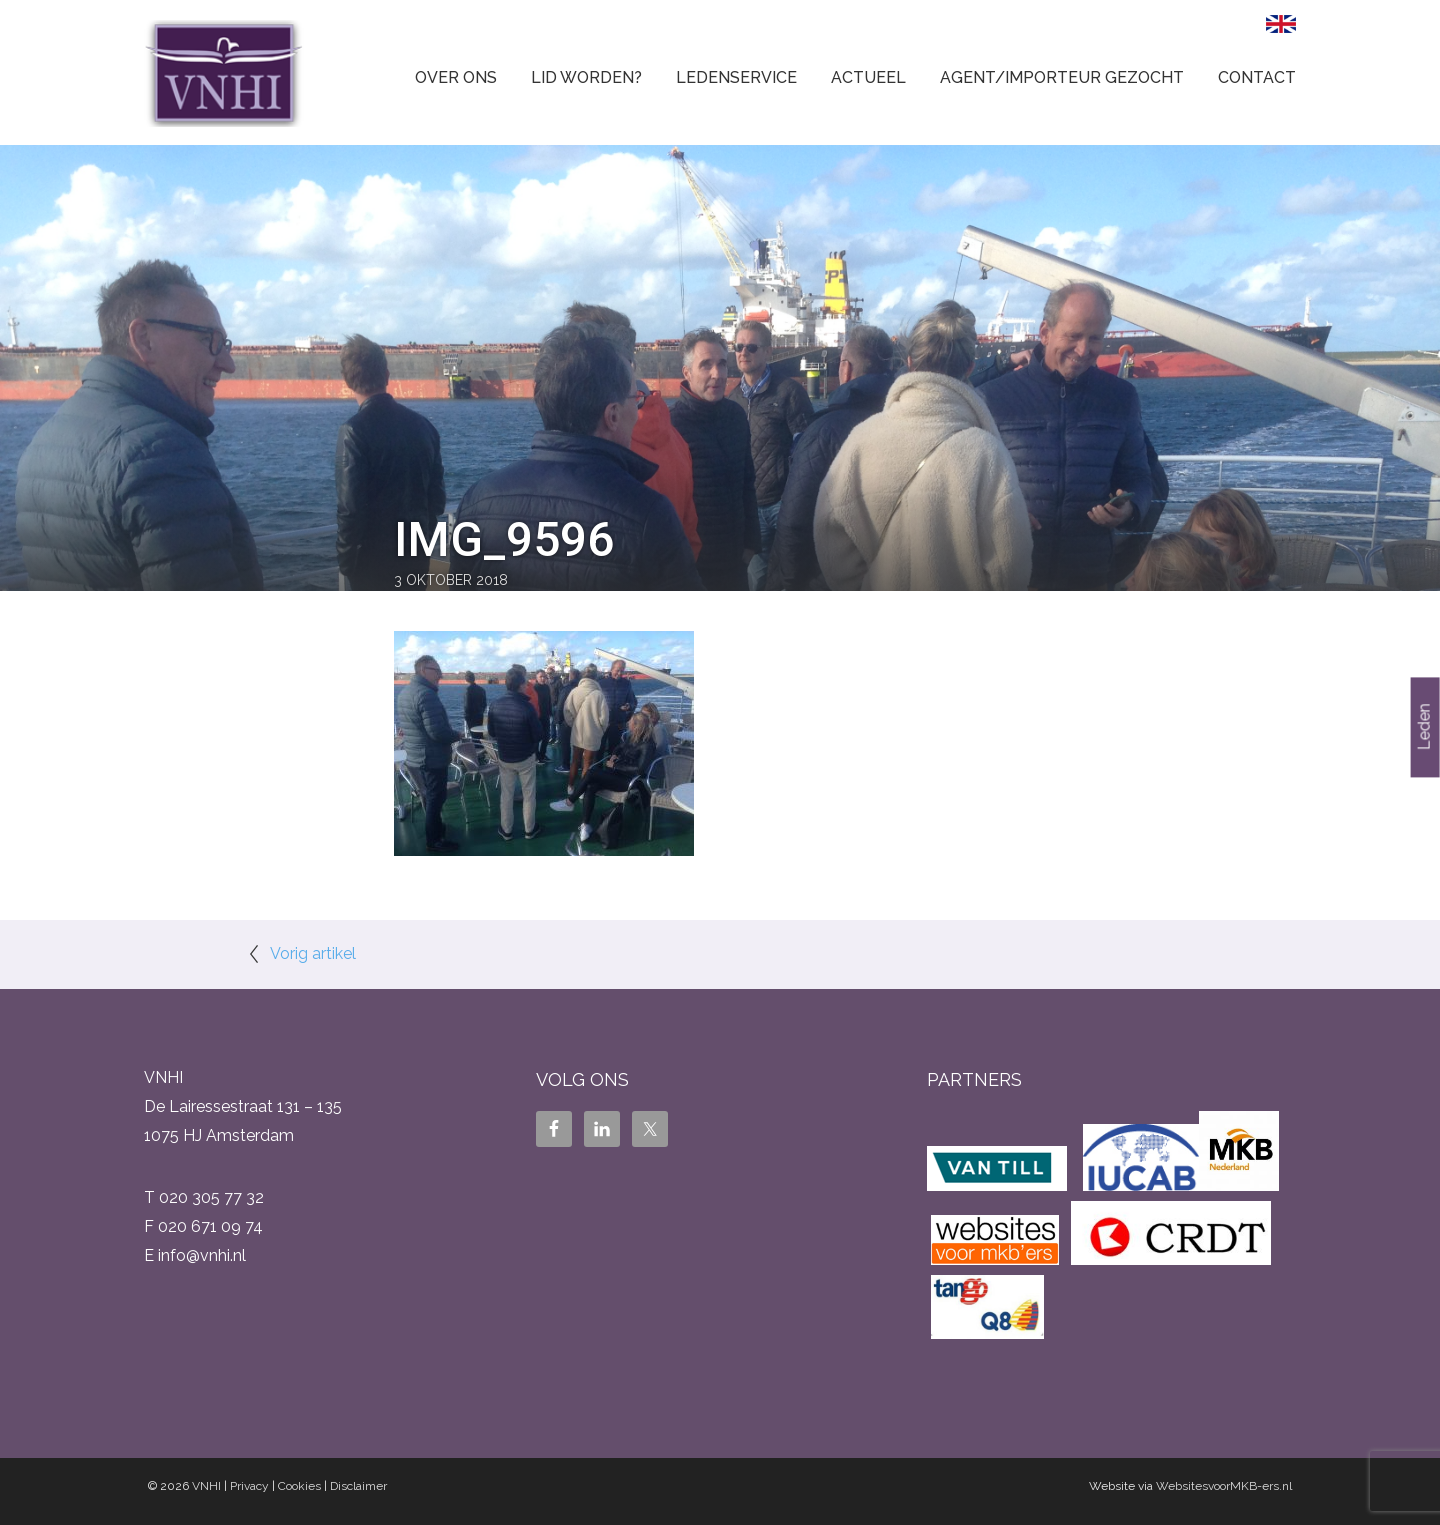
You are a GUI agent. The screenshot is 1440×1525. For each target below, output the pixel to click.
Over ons (456, 77)
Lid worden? (586, 77)
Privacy (249, 1486)
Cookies (299, 1486)
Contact (1257, 77)
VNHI (206, 1486)
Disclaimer (358, 1486)
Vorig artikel (313, 953)
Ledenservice (736, 77)
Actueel (868, 77)
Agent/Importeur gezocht (1062, 77)
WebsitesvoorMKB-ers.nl (1224, 1486)
